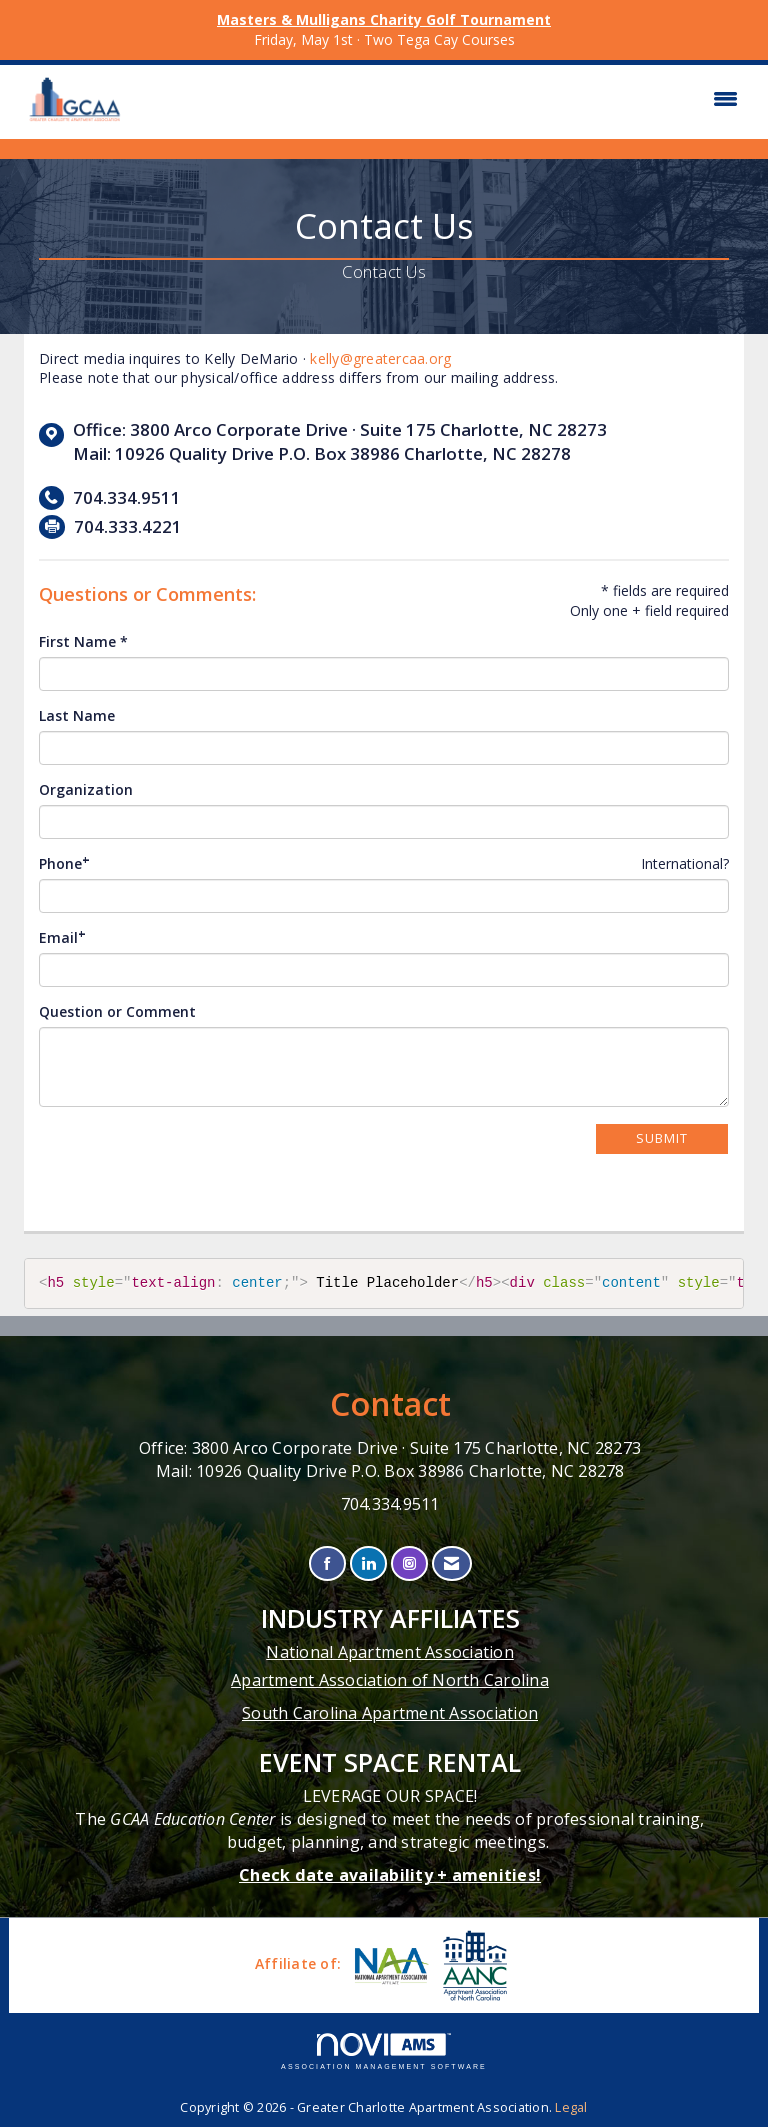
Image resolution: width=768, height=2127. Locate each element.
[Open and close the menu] (442, 99)
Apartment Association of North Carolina (390, 1680)
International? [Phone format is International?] (685, 863)
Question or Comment (117, 1011)
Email (58, 937)
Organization (86, 789)
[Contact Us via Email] (451, 1563)
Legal (571, 2107)
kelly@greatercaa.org (380, 358)
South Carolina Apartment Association (390, 1713)
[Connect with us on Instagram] (409, 1563)
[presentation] (191, 1162)
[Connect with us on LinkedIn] (368, 1563)
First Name (77, 641)
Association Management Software (384, 2051)
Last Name (77, 715)
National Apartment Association (390, 1652)
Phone (60, 863)
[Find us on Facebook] (327, 1563)
